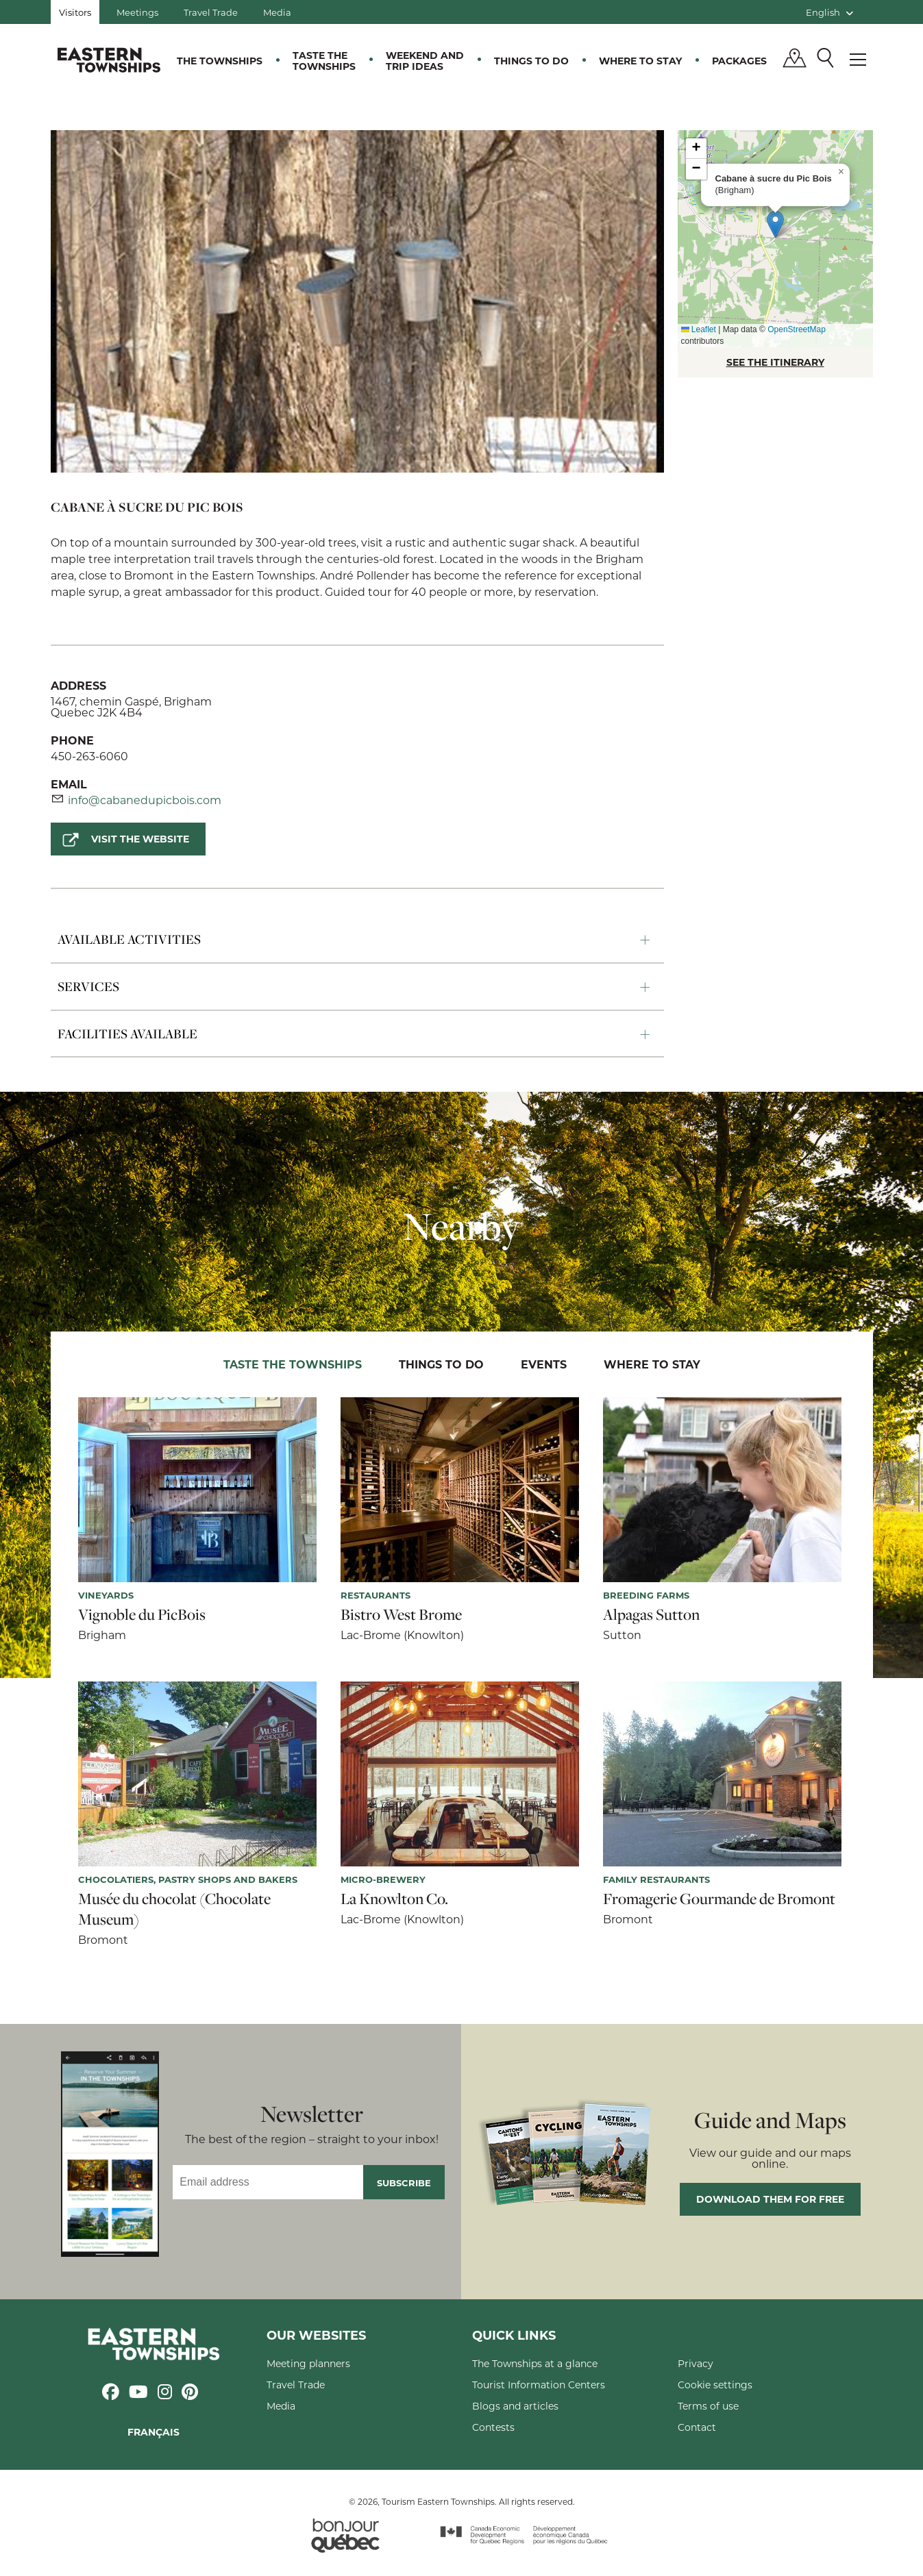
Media (277, 12)
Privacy (695, 2363)
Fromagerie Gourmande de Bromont (719, 1898)
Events (544, 1364)
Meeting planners (308, 2363)
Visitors (75, 12)
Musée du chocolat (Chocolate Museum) (174, 1908)
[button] (775, 224)
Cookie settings (715, 2384)
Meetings (137, 12)
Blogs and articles (515, 2405)
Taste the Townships (324, 61)
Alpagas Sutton (651, 1614)
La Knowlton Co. (394, 1898)
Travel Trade (211, 12)
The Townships (219, 60)
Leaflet (698, 329)
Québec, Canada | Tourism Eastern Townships (109, 60)
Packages (739, 60)
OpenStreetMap (796, 329)
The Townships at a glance (535, 2363)
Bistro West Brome (401, 1614)
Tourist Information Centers (538, 2384)
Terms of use (708, 2405)
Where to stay (640, 60)
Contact (697, 2427)
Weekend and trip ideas (425, 61)
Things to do (531, 60)
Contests (493, 2427)
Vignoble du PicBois (142, 1614)
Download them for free (770, 2198)
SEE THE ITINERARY (775, 361)
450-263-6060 (89, 756)
